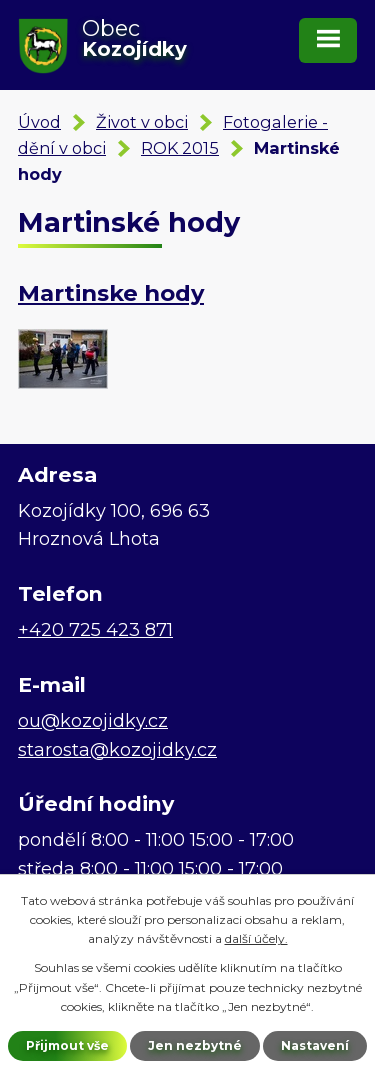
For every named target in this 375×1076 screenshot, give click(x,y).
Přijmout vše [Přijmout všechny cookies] (67, 1045)
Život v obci (142, 122)
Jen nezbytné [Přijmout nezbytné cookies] (195, 1045)
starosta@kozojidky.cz (117, 750)
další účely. (256, 938)
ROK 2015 (180, 148)
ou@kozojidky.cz (93, 721)
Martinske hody (111, 293)
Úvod (39, 122)
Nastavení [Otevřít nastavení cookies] (315, 1045)
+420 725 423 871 (95, 630)
